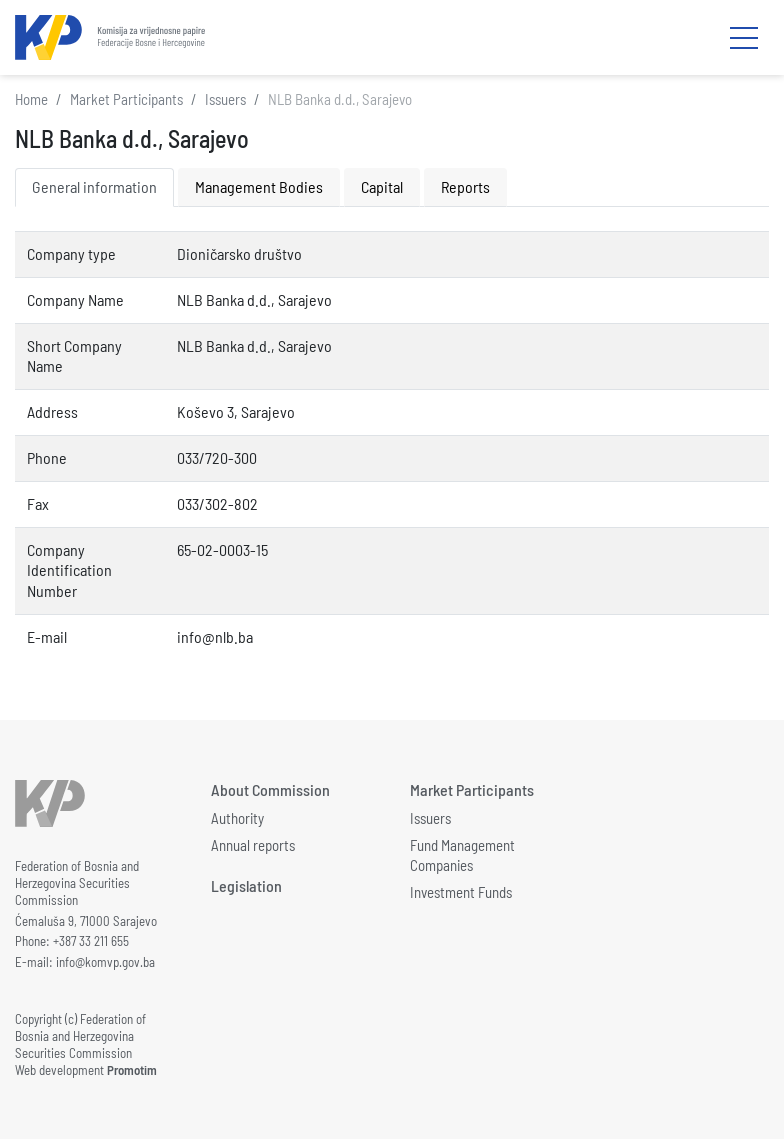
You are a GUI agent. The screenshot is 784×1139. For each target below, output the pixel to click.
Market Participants (126, 99)
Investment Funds (461, 892)
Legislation (246, 885)
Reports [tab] (465, 186)
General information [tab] (94, 186)
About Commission (270, 789)
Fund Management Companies (462, 855)
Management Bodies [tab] (259, 186)
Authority (237, 818)
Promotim (132, 1070)
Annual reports (253, 845)
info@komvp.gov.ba (105, 962)
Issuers (225, 99)
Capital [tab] (382, 186)
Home (31, 99)
